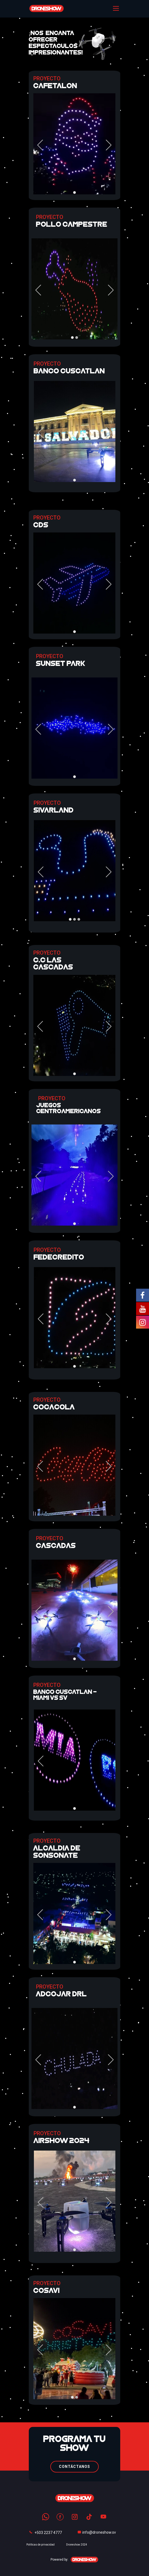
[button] (40, 145)
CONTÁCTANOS (74, 2466)
